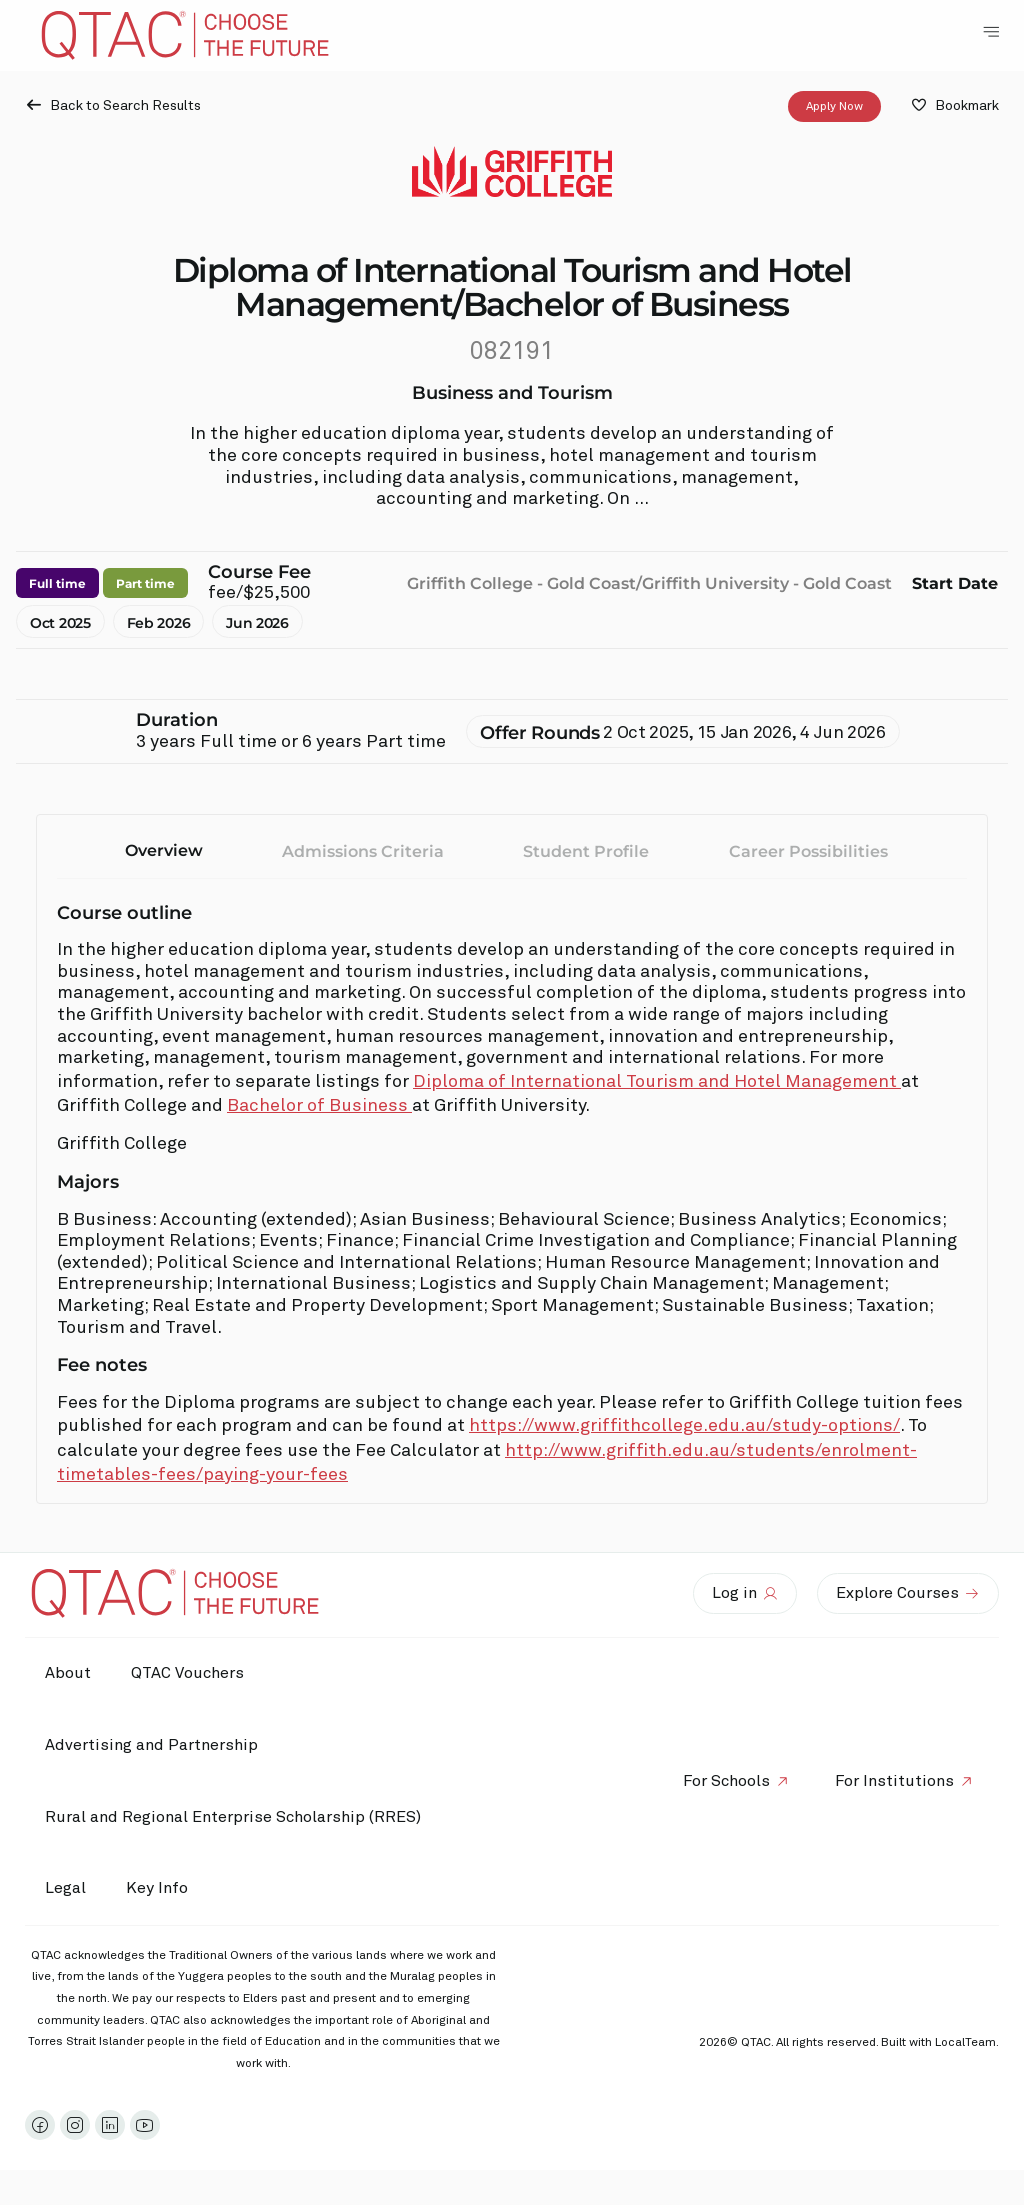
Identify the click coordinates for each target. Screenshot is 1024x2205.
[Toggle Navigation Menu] (991, 32)
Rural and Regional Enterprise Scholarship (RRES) (233, 1817)
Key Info (162, 1889)
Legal (65, 1888)
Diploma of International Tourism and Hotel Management (657, 1082)
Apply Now (834, 107)
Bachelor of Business (319, 1106)
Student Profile (586, 851)
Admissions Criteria (363, 851)
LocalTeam (965, 2043)
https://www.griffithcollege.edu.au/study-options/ (684, 1426)
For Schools (726, 1781)
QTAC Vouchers (187, 1673)
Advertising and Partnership (151, 1745)
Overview (164, 850)
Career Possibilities (808, 851)
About (68, 1673)
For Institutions (894, 1781)
